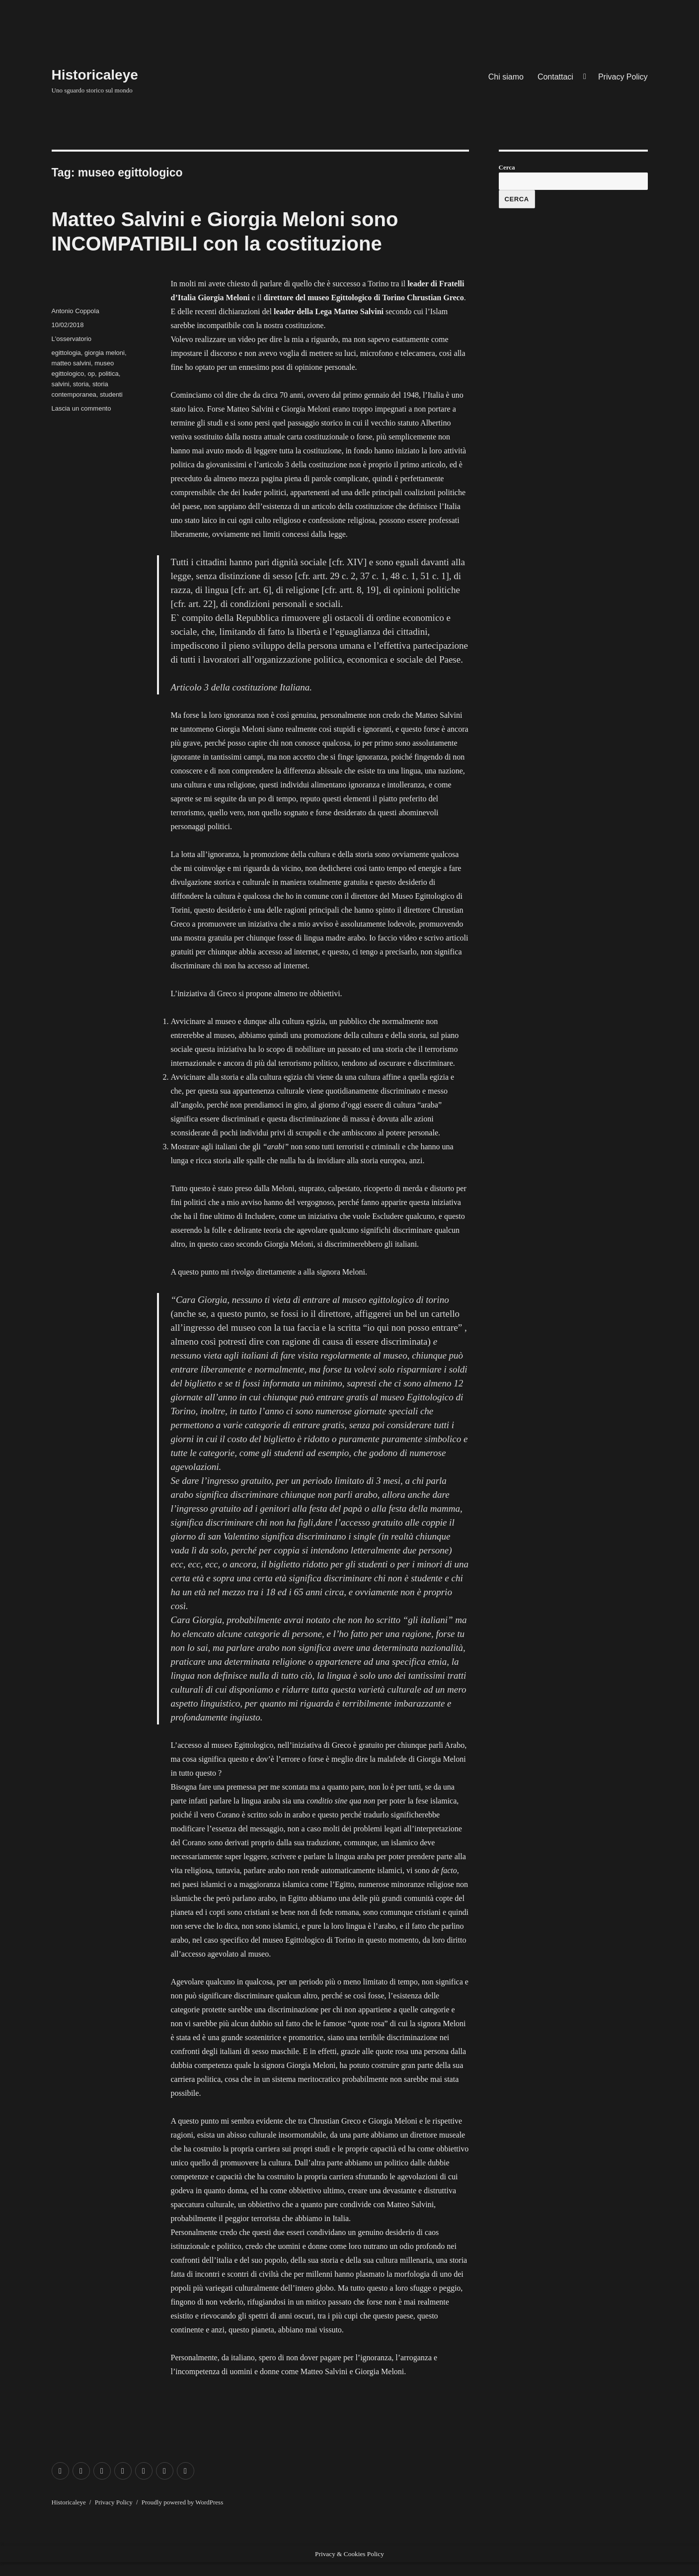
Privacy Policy (623, 77)
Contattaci (555, 77)
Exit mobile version (31, 2569)
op (91, 373)
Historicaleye (95, 75)
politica (108, 373)
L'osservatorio (72, 339)
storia (81, 384)
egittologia (66, 352)
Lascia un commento (81, 408)
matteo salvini (71, 363)
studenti (111, 394)
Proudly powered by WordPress (182, 2502)
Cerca (507, 167)
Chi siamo (506, 77)
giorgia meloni (104, 352)
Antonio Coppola (75, 311)
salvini (61, 384)
